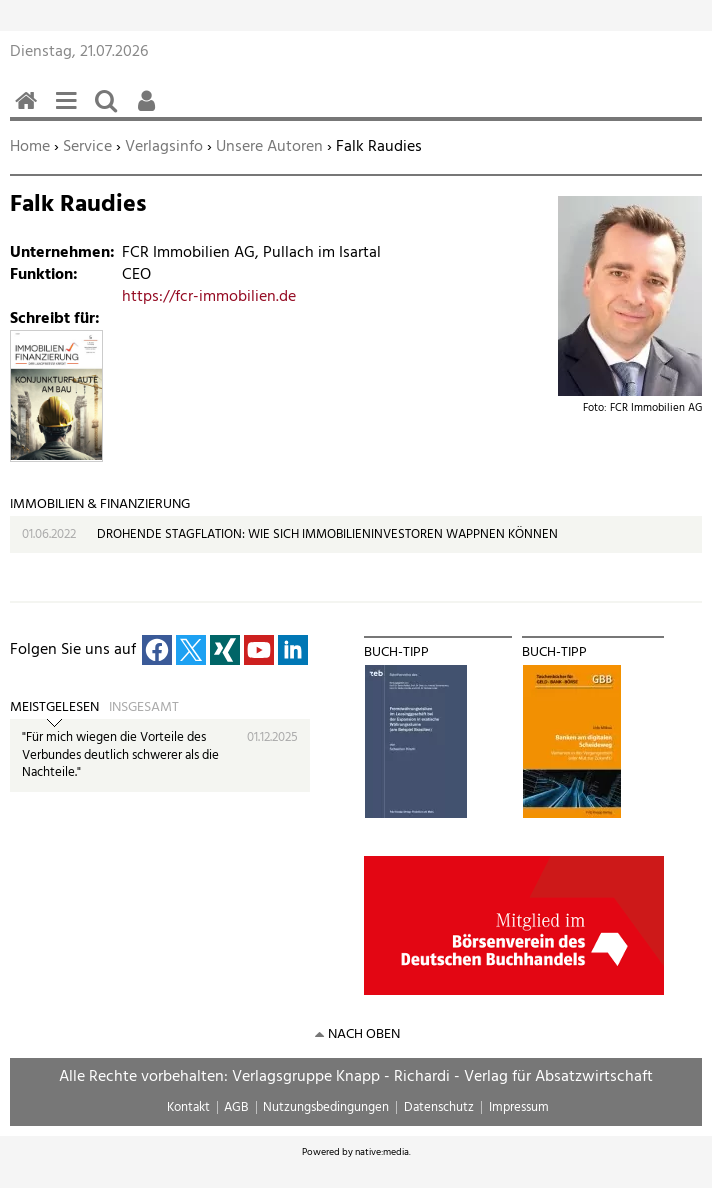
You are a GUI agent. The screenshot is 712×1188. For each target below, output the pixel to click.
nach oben (364, 1034)
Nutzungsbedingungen (326, 1107)
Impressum (519, 1107)
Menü (70, 111)
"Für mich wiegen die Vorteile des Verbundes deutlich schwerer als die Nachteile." (120, 755)
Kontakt (188, 1107)
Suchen (110, 111)
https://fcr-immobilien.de (209, 297)
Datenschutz (439, 1107)
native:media (382, 1152)
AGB (236, 1107)
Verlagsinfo (164, 147)
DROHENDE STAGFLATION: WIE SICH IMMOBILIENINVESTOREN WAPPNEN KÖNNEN (327, 534)
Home (30, 147)
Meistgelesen (54, 708)
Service (87, 147)
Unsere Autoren (269, 147)
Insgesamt (144, 708)
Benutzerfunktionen (150, 111)
